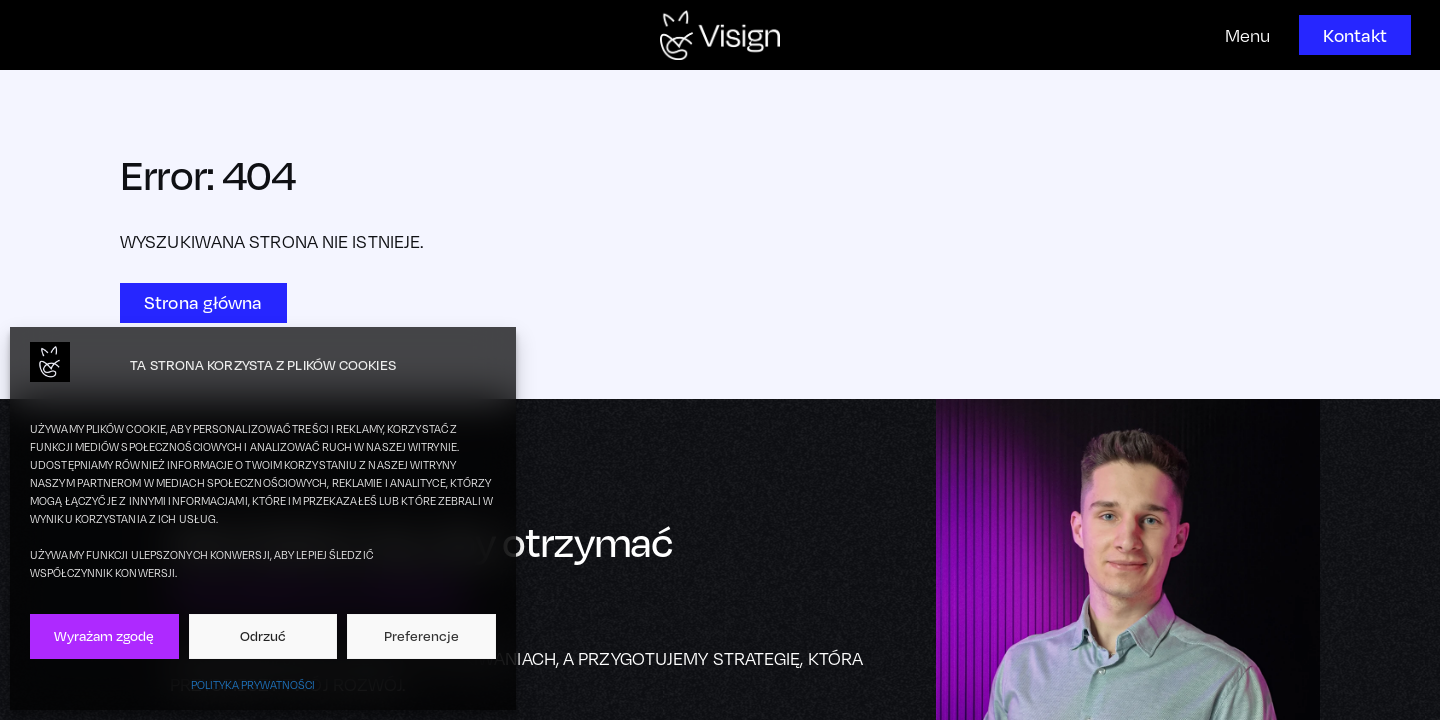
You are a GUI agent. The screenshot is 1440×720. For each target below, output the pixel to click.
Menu (1247, 35)
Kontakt (1355, 35)
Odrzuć (263, 635)
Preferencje (421, 635)
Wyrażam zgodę (104, 635)
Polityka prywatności (253, 685)
